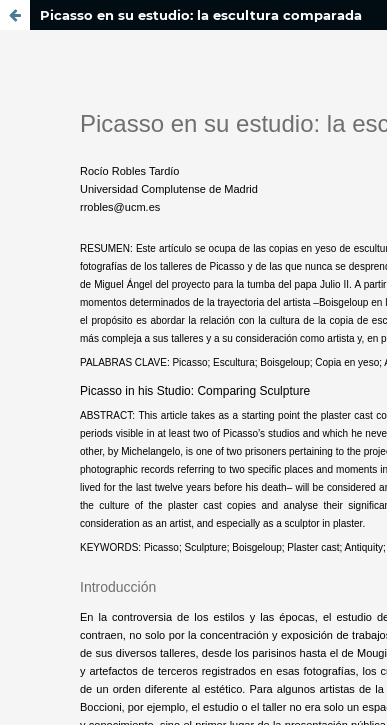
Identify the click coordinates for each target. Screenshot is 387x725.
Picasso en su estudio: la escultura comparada (201, 15)
